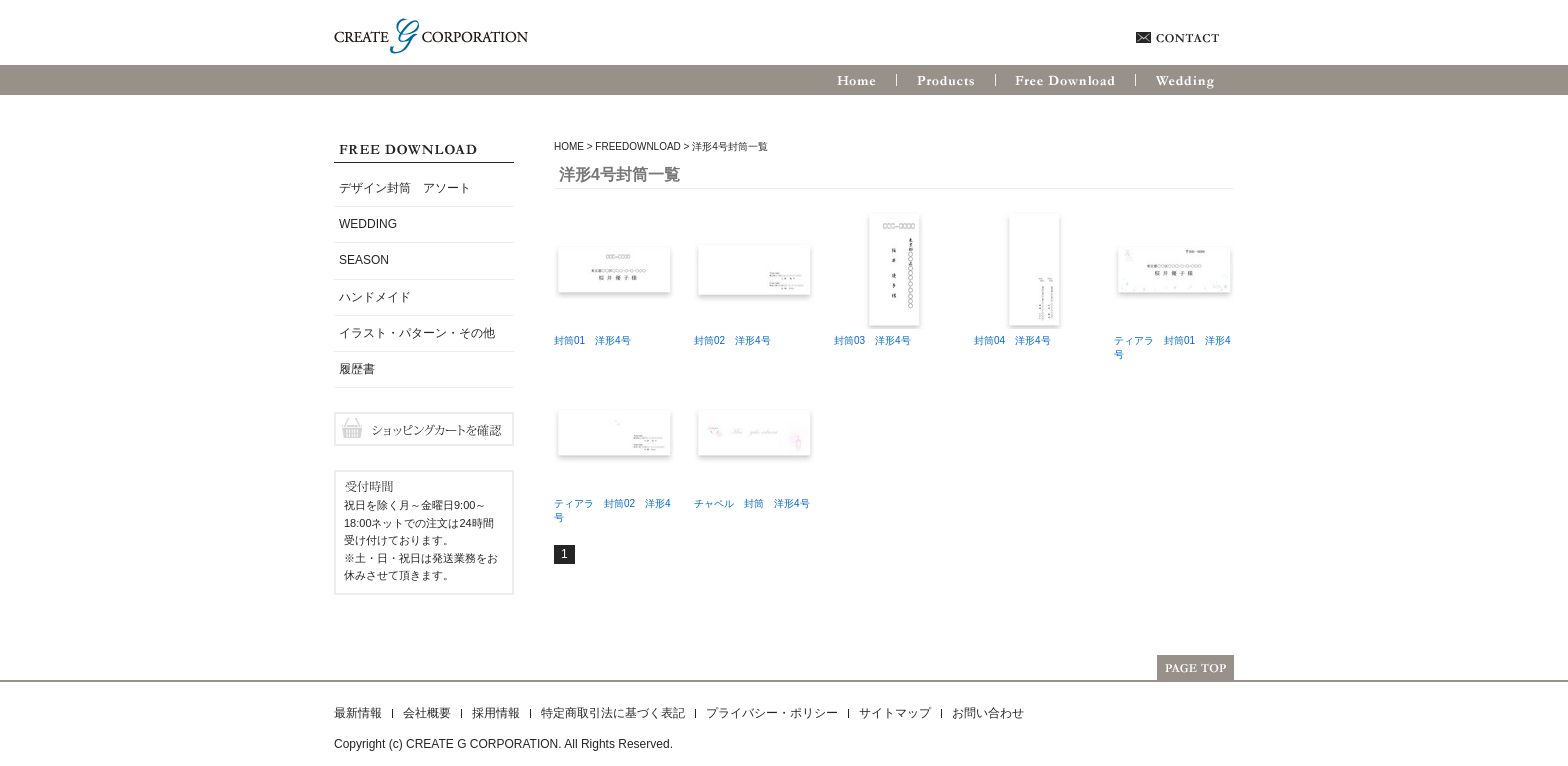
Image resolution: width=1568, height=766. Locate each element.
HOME (569, 146)
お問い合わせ (988, 713)
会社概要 (427, 713)
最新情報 (358, 713)
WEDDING (368, 224)
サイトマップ (895, 713)
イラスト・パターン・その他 (417, 333)
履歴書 (357, 369)
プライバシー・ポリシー (772, 713)
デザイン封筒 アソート (405, 188)
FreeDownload (637, 146)
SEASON (364, 260)
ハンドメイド (375, 297)
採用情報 (496, 713)
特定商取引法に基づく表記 (613, 713)
